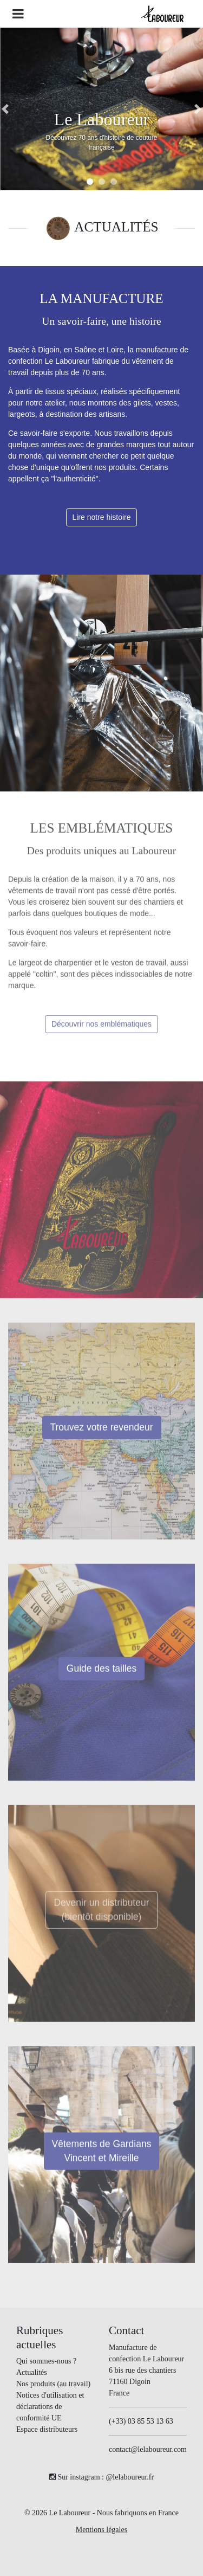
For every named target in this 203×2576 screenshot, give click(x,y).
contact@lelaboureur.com (148, 2449)
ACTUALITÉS (116, 227)
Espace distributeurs (46, 2429)
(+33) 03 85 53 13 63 (141, 2421)
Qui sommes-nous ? (46, 2361)
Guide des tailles (101, 1672)
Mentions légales (101, 2530)
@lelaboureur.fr (130, 2477)
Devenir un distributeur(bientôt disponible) (101, 1914)
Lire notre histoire (101, 517)
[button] (5, 109)
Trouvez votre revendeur (101, 1431)
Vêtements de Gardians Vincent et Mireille (102, 2155)
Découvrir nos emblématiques (101, 1028)
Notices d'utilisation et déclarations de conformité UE (50, 2406)
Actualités (31, 2372)
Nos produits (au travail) (53, 2384)
